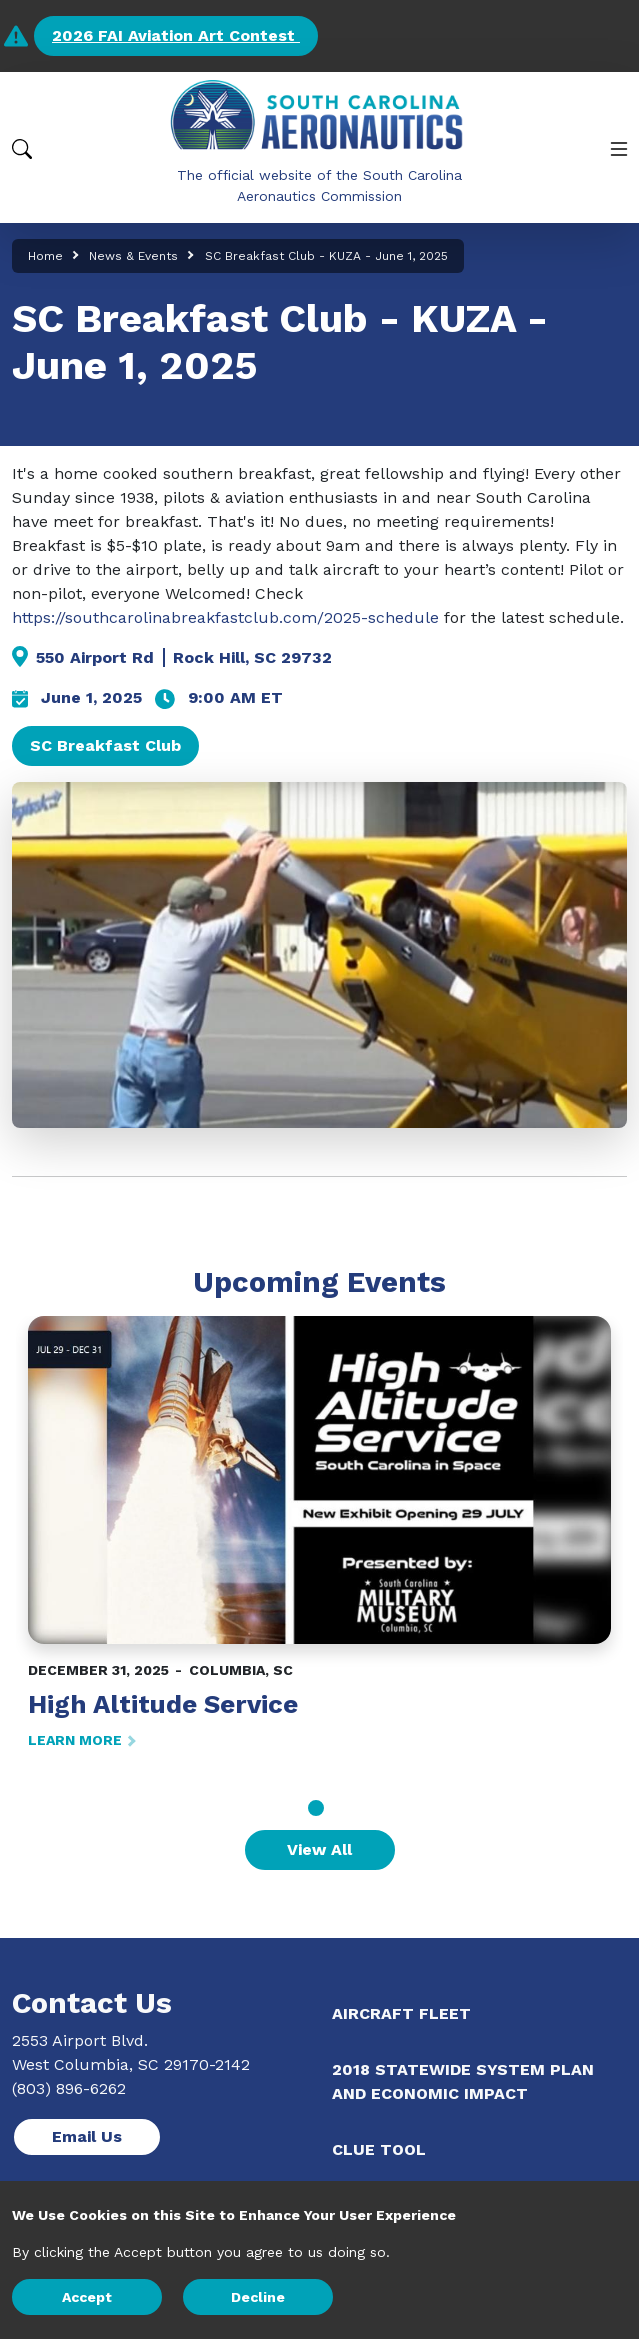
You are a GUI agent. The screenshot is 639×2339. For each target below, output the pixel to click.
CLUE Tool (379, 2149)
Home (45, 256)
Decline (258, 2297)
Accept (87, 2297)
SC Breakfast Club (105, 745)
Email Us (87, 2136)
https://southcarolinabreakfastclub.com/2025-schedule (225, 617)
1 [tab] (316, 1808)
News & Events (133, 256)
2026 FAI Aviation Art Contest (176, 35)
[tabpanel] (319, 1534)
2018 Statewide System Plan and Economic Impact (463, 2081)
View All (319, 1849)
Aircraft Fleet (401, 2013)
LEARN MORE (81, 1740)
